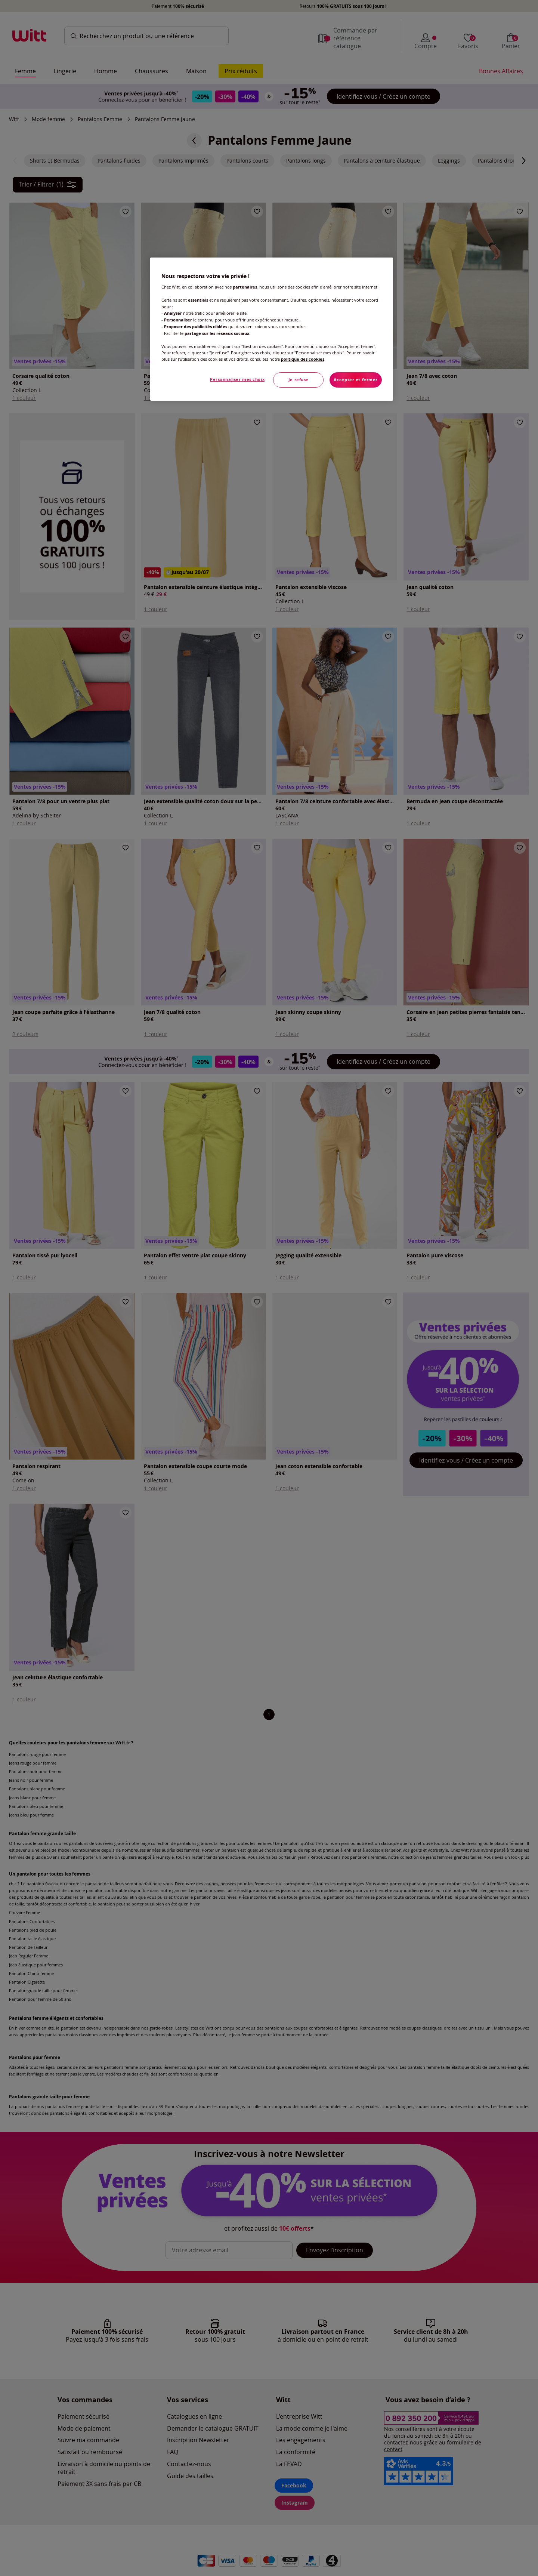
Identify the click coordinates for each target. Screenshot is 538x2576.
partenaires (245, 287)
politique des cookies (302, 359)
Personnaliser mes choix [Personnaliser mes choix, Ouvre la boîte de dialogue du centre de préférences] (237, 379)
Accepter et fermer (356, 380)
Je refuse (298, 380)
